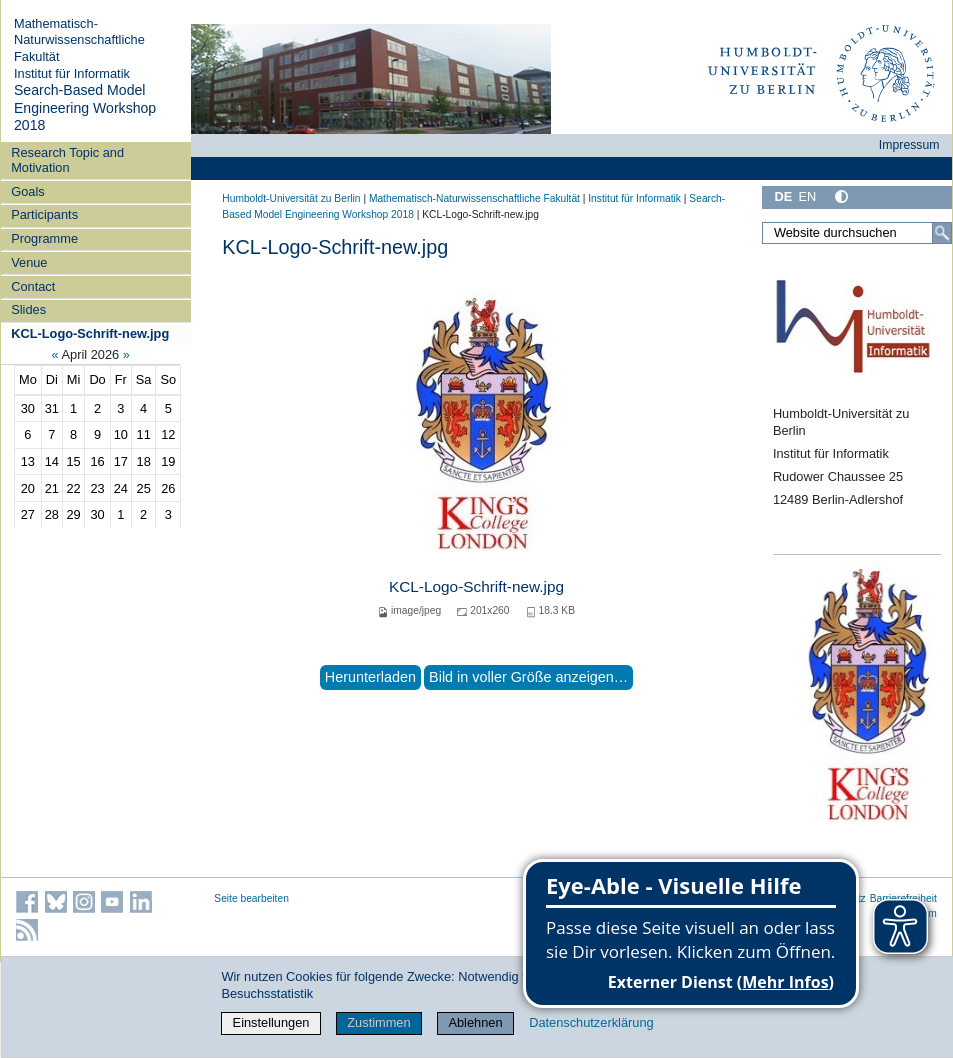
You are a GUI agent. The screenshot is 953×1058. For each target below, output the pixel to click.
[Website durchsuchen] (857, 233)
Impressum (909, 145)
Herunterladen (370, 677)
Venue (29, 262)
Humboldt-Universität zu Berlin (291, 198)
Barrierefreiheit (903, 898)
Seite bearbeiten (251, 898)
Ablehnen (475, 1022)
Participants (44, 214)
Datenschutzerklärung (591, 1022)
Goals (27, 191)
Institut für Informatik (72, 73)
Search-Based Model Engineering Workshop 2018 (85, 107)
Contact (33, 286)
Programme (44, 238)
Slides (28, 309)
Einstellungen (271, 1022)
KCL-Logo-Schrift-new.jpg (90, 333)
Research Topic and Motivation (67, 160)
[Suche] (942, 233)
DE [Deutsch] (783, 196)
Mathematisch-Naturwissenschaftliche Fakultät (79, 40)
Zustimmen (378, 1022)
